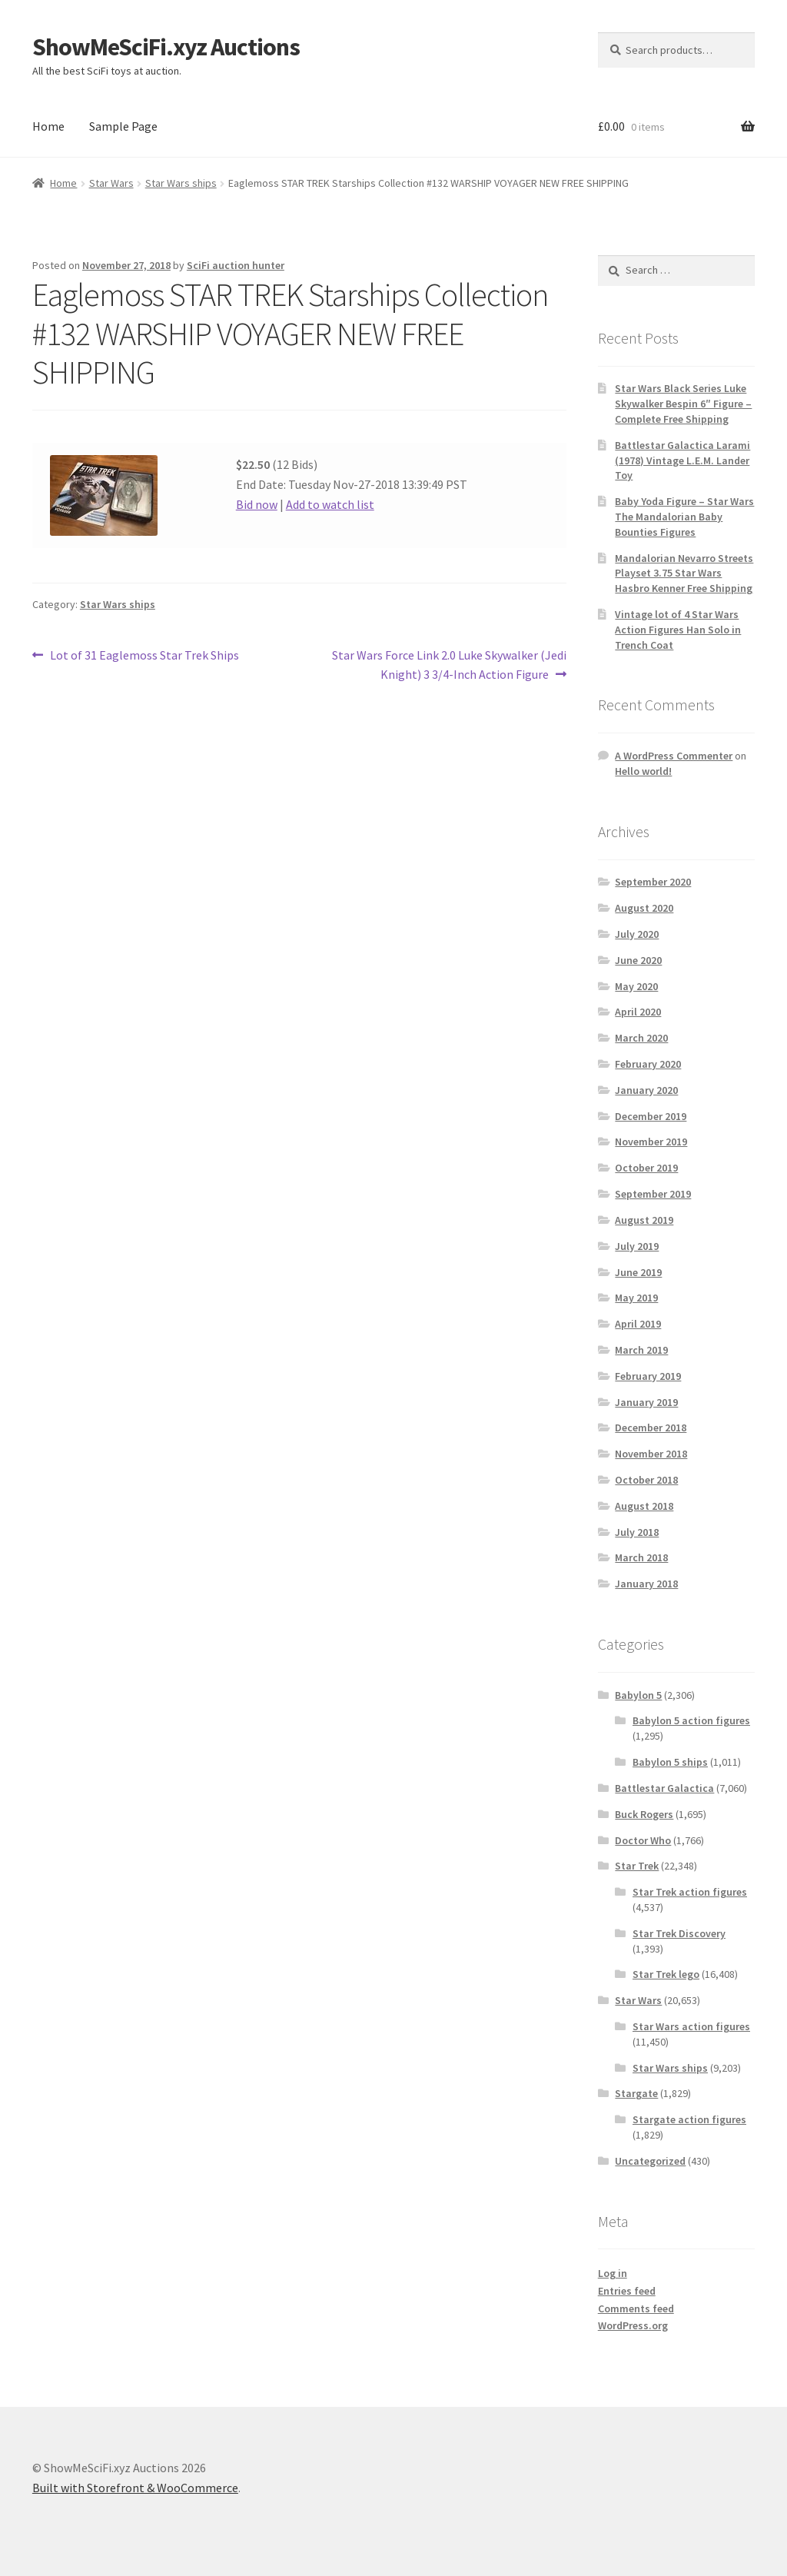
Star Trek (637, 1866)
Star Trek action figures (690, 1892)
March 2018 (641, 1557)
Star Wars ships (181, 183)
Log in (612, 2273)
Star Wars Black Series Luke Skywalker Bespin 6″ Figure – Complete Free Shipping (683, 403)
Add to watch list (330, 504)
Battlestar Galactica (664, 1788)
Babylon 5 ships (670, 1762)
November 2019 (651, 1141)
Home (48, 126)
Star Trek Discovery (679, 1933)
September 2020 (653, 882)
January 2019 (646, 1402)
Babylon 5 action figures (691, 1720)
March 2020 (641, 1038)
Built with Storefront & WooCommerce (135, 2487)
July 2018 (637, 1532)
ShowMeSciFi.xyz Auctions (166, 47)
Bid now (256, 504)
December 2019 (650, 1116)
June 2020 (638, 960)
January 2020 (646, 1090)
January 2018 (646, 1583)
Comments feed (636, 2308)
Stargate (636, 2093)
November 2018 (651, 1454)
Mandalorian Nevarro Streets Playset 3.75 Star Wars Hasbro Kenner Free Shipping (684, 573)
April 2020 (638, 1012)
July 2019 (637, 1246)
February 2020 (648, 1064)
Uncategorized (650, 2161)
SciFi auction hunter (235, 265)
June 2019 (638, 1272)
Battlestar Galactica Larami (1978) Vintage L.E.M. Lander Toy (682, 460)
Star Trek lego (666, 1974)
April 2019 (638, 1324)
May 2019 (636, 1298)
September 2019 (653, 1194)
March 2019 (641, 1350)
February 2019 (648, 1376)
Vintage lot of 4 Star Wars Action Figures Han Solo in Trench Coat (678, 629)
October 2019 (646, 1168)
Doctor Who (643, 1840)
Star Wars (111, 183)
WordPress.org (633, 2325)
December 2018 (650, 1427)
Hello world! (643, 771)
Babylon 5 (638, 1695)
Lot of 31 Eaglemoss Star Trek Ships (144, 656)
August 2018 (644, 1506)
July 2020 (637, 934)
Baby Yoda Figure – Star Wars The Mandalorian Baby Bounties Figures (684, 516)
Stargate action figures (689, 2119)
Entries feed (627, 2291)
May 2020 (636, 986)
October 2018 (646, 1480)
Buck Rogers (644, 1814)
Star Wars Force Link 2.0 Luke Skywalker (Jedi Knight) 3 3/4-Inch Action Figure (448, 664)
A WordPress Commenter (673, 756)
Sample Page (123, 126)
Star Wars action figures (691, 2026)
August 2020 (644, 908)
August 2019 (644, 1220)
